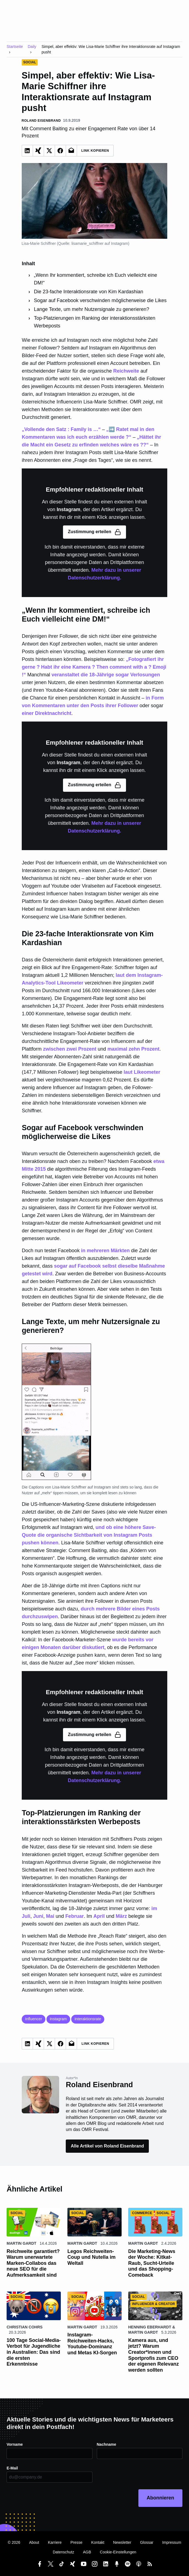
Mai (50, 1916)
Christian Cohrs (25, 2327)
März (121, 1916)
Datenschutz (63, 2552)
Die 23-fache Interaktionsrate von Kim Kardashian (88, 291)
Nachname (106, 2444)
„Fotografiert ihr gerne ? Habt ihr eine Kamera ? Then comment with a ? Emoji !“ (94, 667)
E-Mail (12, 2468)
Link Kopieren (95, 151)
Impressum (171, 2542)
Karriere (55, 2542)
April (99, 1916)
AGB (87, 2552)
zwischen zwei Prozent (69, 1049)
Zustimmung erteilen (94, 532)
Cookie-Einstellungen (118, 2552)
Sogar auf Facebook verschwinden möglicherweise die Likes (100, 300)
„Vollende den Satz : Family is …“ (61, 429)
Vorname (15, 2444)
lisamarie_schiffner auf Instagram (100, 243)
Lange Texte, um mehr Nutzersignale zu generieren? (91, 309)
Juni (38, 1916)
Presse (76, 2542)
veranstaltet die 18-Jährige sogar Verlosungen (105, 674)
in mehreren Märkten (105, 1250)
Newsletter (122, 2542)
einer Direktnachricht (46, 713)
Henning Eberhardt (149, 2327)
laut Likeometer (142, 1072)
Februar (74, 1916)
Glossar (146, 2542)
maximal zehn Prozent (133, 1049)
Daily (32, 46)
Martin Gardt (21, 2243)
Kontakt (97, 2542)
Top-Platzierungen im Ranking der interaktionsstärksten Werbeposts (94, 322)
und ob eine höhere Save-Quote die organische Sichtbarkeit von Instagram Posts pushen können (89, 1535)
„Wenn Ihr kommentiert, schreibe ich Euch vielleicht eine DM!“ (95, 279)
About (34, 2542)
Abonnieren (160, 2498)
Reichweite (126, 371)
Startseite (15, 46)
